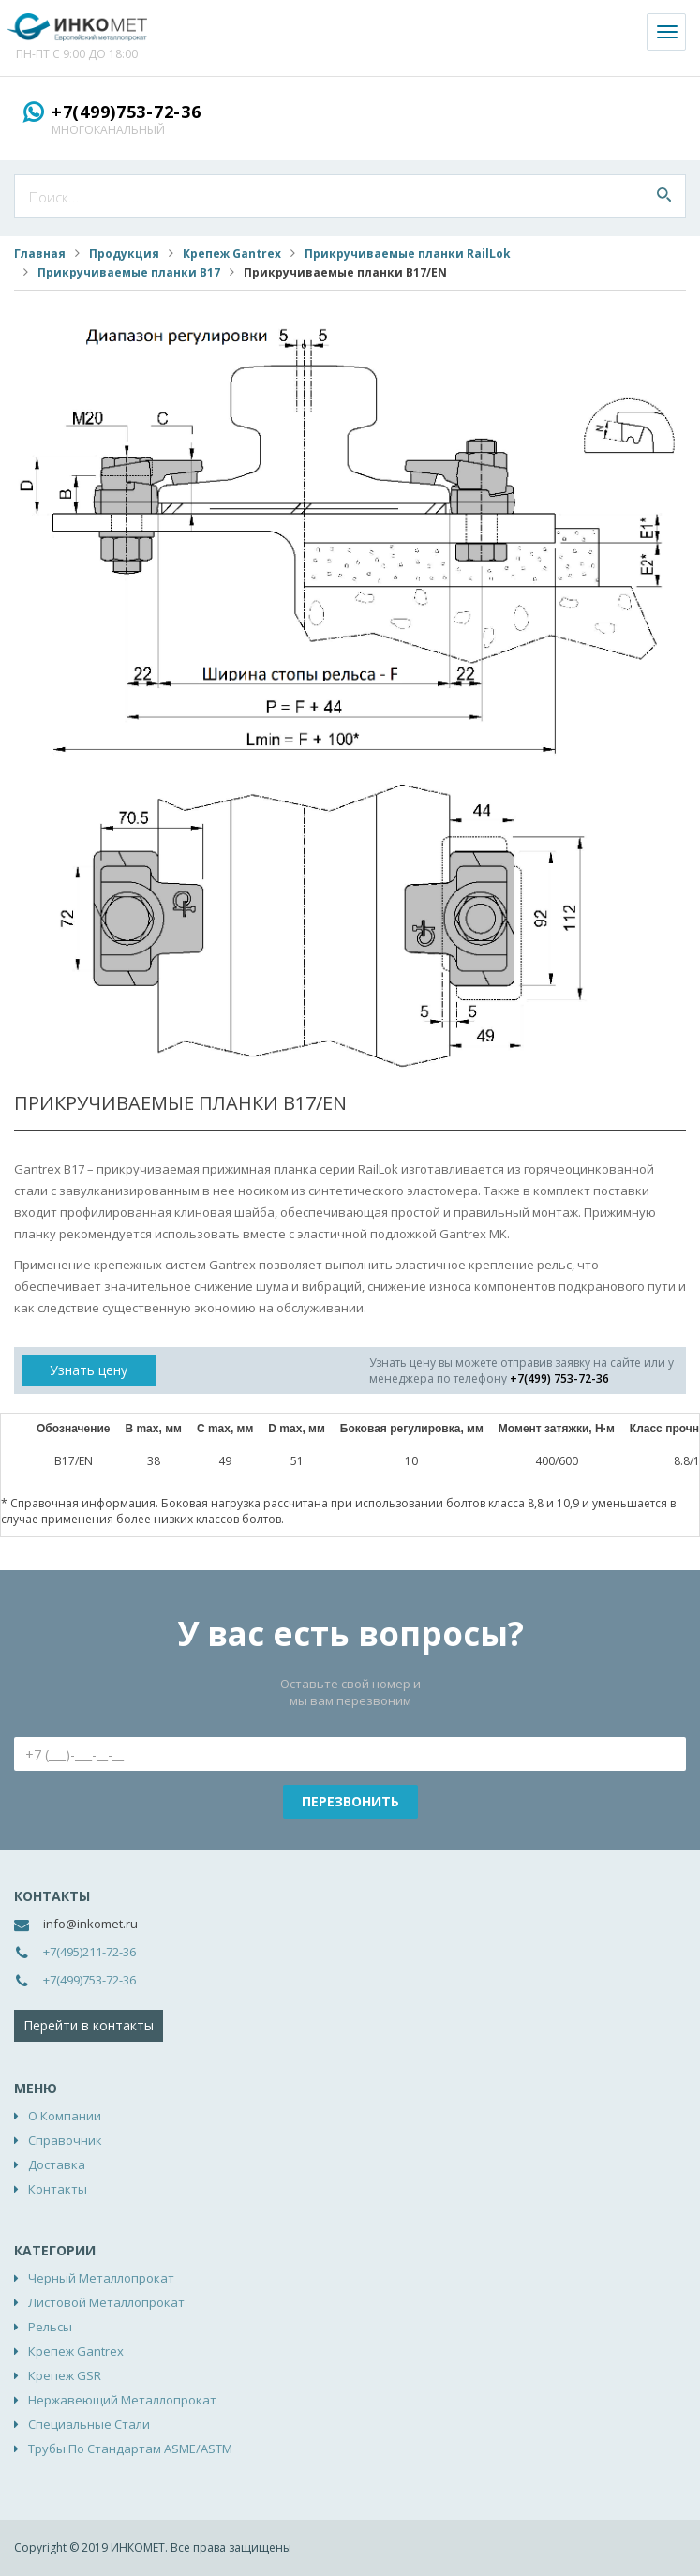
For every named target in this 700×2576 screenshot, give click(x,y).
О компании (64, 2115)
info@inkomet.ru (90, 1923)
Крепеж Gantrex (232, 254)
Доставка (56, 2164)
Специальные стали (89, 2424)
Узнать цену (88, 1370)
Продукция (124, 254)
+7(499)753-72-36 (126, 111)
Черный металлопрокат (101, 2277)
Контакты (57, 2188)
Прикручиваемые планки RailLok (408, 254)
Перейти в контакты (88, 2025)
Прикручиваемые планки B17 (128, 272)
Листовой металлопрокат (106, 2302)
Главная (40, 254)
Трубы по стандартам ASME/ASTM (130, 2448)
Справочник (65, 2140)
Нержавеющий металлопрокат (122, 2399)
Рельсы (50, 2326)
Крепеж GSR (64, 2375)
